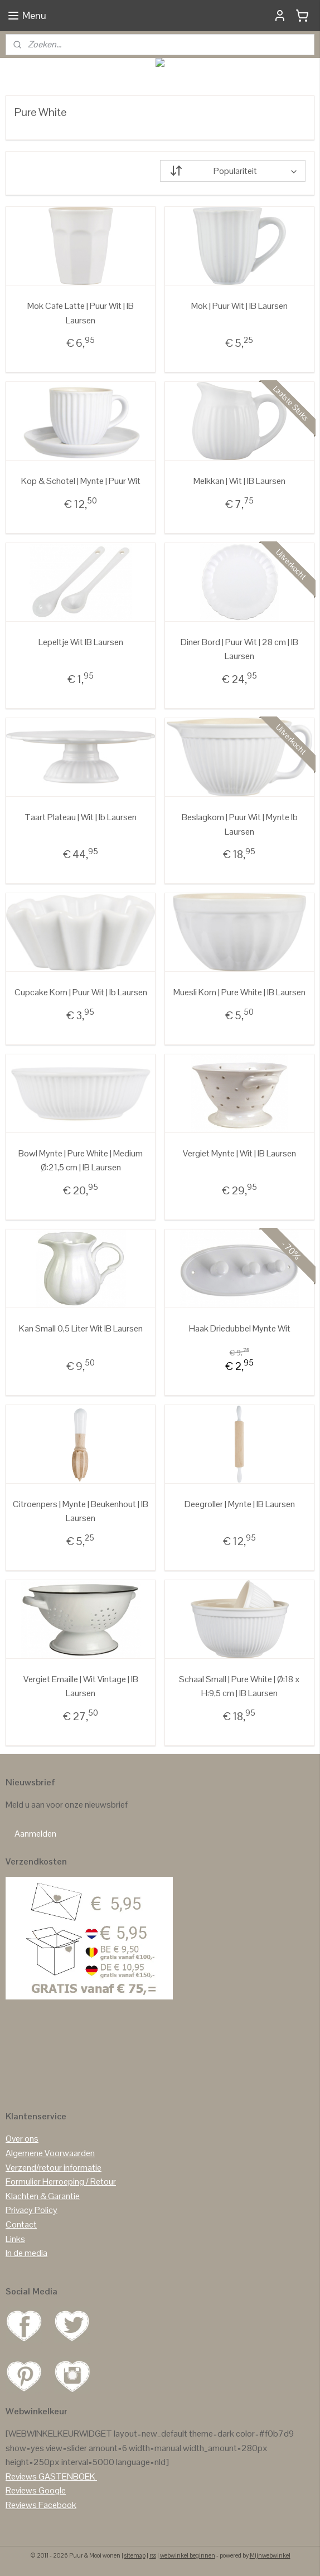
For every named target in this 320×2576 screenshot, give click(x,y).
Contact (21, 2224)
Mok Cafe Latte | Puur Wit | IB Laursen (80, 313)
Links (15, 2239)
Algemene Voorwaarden (50, 2153)
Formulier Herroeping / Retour (61, 2181)
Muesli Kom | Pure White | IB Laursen (239, 992)
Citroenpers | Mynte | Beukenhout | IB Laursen (80, 1511)
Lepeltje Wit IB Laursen (80, 642)
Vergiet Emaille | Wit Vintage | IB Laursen (80, 1686)
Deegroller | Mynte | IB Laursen (240, 1504)
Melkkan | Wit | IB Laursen (239, 481)
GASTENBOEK (67, 2476)
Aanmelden (35, 1833)
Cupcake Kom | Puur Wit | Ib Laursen (80, 992)
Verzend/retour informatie (53, 2167)
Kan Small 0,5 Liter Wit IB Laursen (81, 1328)
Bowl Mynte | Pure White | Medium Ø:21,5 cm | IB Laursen (80, 1160)
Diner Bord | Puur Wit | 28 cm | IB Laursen (239, 649)
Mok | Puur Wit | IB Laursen (239, 306)
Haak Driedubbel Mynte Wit (239, 1328)
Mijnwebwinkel (270, 2555)
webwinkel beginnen (187, 2555)
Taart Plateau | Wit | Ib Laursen (81, 817)
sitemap (135, 2555)
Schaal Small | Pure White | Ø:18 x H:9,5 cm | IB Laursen (239, 1686)
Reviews (21, 2476)
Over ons (22, 2138)
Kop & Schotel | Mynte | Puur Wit (80, 481)
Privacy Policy (31, 2210)
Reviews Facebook (41, 2505)
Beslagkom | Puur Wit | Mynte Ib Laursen (240, 824)
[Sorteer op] (233, 171)
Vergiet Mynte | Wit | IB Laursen (239, 1153)
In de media (26, 2253)
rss (152, 2555)
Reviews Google (36, 2490)
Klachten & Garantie (43, 2196)
